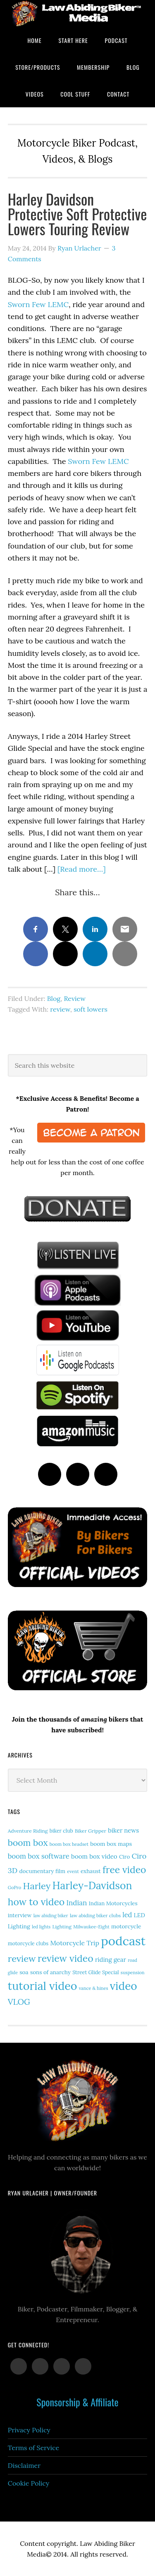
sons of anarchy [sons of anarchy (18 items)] (50, 1972)
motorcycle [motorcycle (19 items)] (126, 1926)
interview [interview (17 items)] (20, 1915)
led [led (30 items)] (127, 1914)
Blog (53, 998)
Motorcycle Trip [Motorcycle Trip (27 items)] (74, 1943)
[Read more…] (81, 869)
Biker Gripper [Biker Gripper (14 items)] (90, 1831)
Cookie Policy (29, 2483)
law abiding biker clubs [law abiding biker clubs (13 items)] (95, 1915)
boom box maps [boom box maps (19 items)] (111, 1843)
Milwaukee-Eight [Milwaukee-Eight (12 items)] (91, 1927)
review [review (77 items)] (22, 1958)
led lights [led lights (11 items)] (41, 1927)
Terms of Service (33, 2448)
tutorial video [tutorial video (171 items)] (42, 1986)
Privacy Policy (29, 2430)
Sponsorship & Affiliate (77, 2401)
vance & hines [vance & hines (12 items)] (93, 1988)
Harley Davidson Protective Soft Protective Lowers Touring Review (77, 213)
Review (75, 998)
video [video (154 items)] (123, 1986)
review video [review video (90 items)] (65, 1958)
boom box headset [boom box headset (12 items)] (69, 1844)
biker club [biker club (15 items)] (61, 1831)
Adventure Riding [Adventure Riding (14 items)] (28, 1831)
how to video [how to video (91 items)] (36, 1902)
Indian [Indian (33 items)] (77, 1902)
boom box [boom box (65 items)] (28, 1842)
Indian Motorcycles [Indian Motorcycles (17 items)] (113, 1903)
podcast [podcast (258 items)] (123, 1941)
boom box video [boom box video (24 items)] (94, 1856)
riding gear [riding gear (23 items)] (110, 1959)
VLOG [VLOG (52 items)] (19, 2001)
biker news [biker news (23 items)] (123, 1830)
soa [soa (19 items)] (24, 1972)
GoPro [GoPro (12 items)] (14, 1887)
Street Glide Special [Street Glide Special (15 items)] (95, 1972)
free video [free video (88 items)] (124, 1870)
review (60, 1009)
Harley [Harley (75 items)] (37, 1886)
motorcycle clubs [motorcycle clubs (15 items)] (28, 1943)
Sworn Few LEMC (38, 304)
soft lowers (90, 1009)
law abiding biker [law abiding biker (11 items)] (50, 1915)
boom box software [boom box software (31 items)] (38, 1856)
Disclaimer (24, 2465)
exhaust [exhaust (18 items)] (91, 1871)
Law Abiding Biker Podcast (77, 13)
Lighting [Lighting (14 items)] (62, 1926)
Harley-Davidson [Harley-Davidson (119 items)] (92, 1885)
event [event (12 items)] (73, 1871)
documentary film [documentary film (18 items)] (42, 1871)
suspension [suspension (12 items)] (133, 1972)
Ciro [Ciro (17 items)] (124, 1856)
